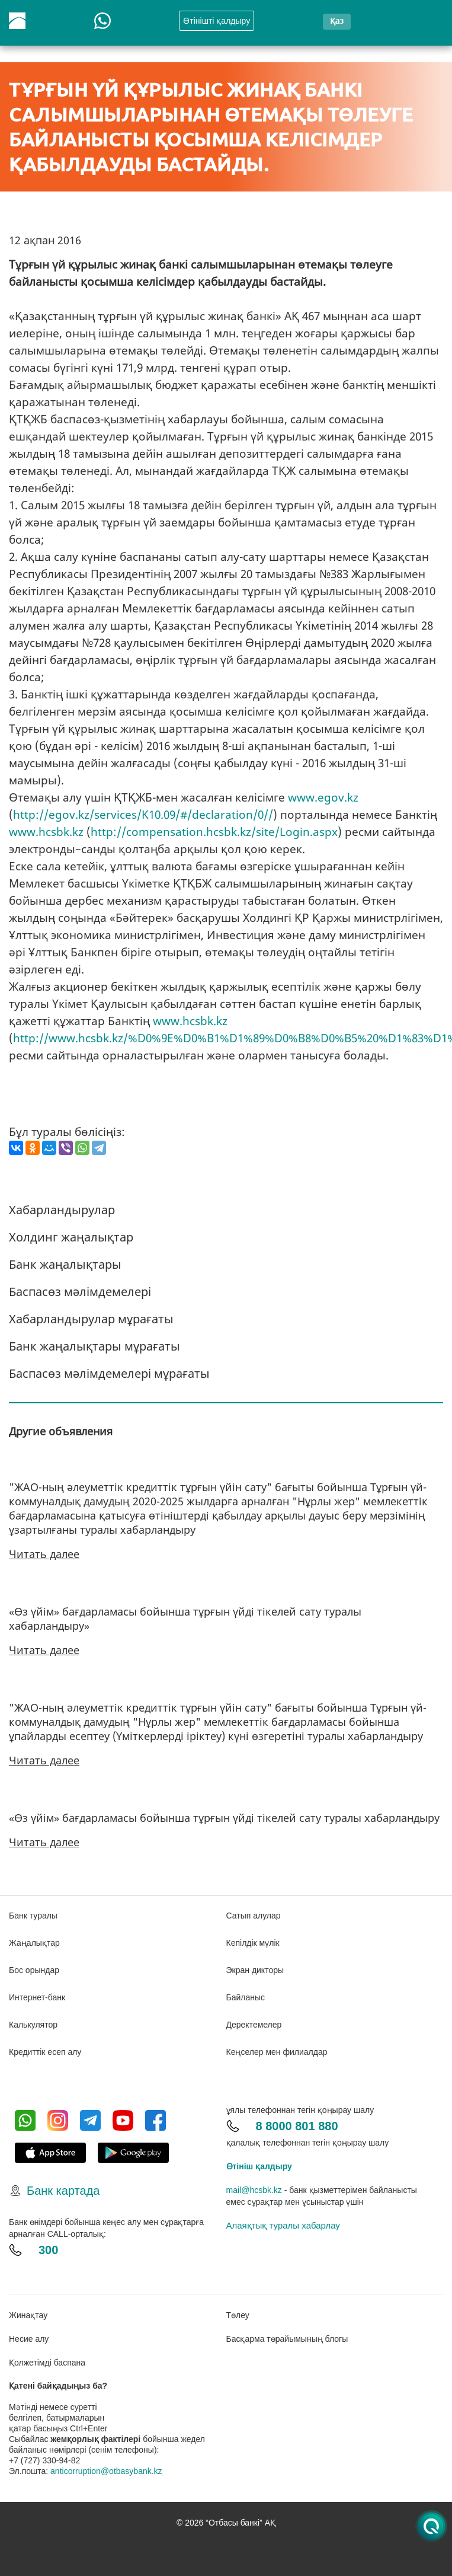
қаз (337, 20)
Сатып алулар (253, 1915)
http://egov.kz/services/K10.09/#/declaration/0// (143, 814)
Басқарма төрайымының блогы (287, 2339)
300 (48, 2249)
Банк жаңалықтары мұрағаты (94, 1346)
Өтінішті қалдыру (216, 20)
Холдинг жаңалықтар (71, 1237)
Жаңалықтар (34, 1943)
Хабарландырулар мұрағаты (91, 1319)
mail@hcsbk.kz (254, 2190)
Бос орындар (34, 1970)
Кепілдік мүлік (253, 1943)
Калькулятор (33, 2024)
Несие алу (29, 2339)
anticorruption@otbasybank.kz (106, 2471)
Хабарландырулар (62, 1210)
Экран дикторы (255, 1970)
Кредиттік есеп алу (45, 2052)
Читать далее (44, 1554)
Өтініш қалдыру (259, 2166)
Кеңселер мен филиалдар (277, 2052)
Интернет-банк (37, 1997)
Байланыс (245, 1997)
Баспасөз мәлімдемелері (80, 1292)
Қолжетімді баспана (47, 2362)
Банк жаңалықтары (65, 1264)
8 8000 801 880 (297, 2126)
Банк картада (63, 2190)
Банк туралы (33, 1915)
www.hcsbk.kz (46, 831)
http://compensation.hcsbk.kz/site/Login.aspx (214, 831)
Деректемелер (254, 2024)
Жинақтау (28, 2315)
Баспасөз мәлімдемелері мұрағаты (109, 1373)
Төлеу (237, 2315)
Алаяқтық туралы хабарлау (283, 2225)
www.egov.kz (323, 797)
